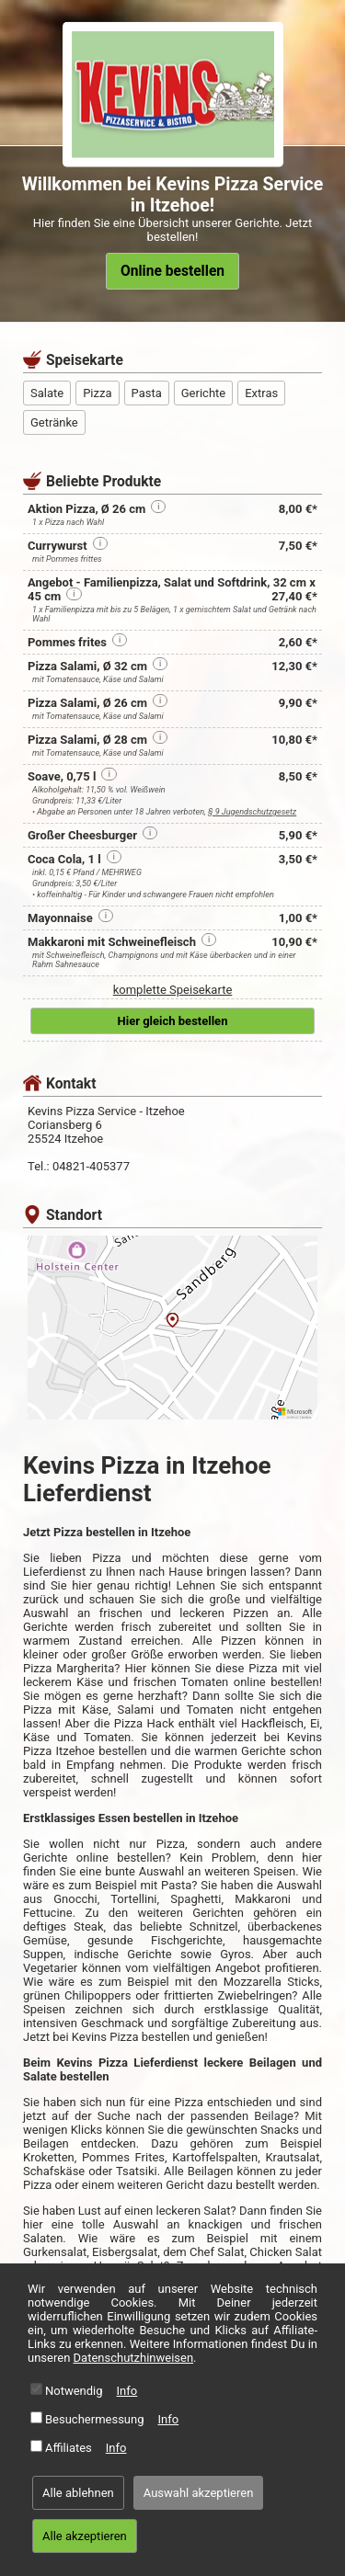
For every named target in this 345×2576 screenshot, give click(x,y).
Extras (261, 393)
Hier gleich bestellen (173, 1021)
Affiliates (68, 2448)
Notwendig (74, 2391)
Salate (46, 393)
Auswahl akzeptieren (199, 2493)
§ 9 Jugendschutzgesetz (252, 811)
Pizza (97, 393)
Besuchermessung (94, 2419)
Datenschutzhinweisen (134, 2358)
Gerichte (203, 393)
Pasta (147, 393)
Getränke (54, 422)
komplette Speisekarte (173, 990)
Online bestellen (172, 271)
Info (127, 2391)
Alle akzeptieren (84, 2536)
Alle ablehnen (78, 2493)
